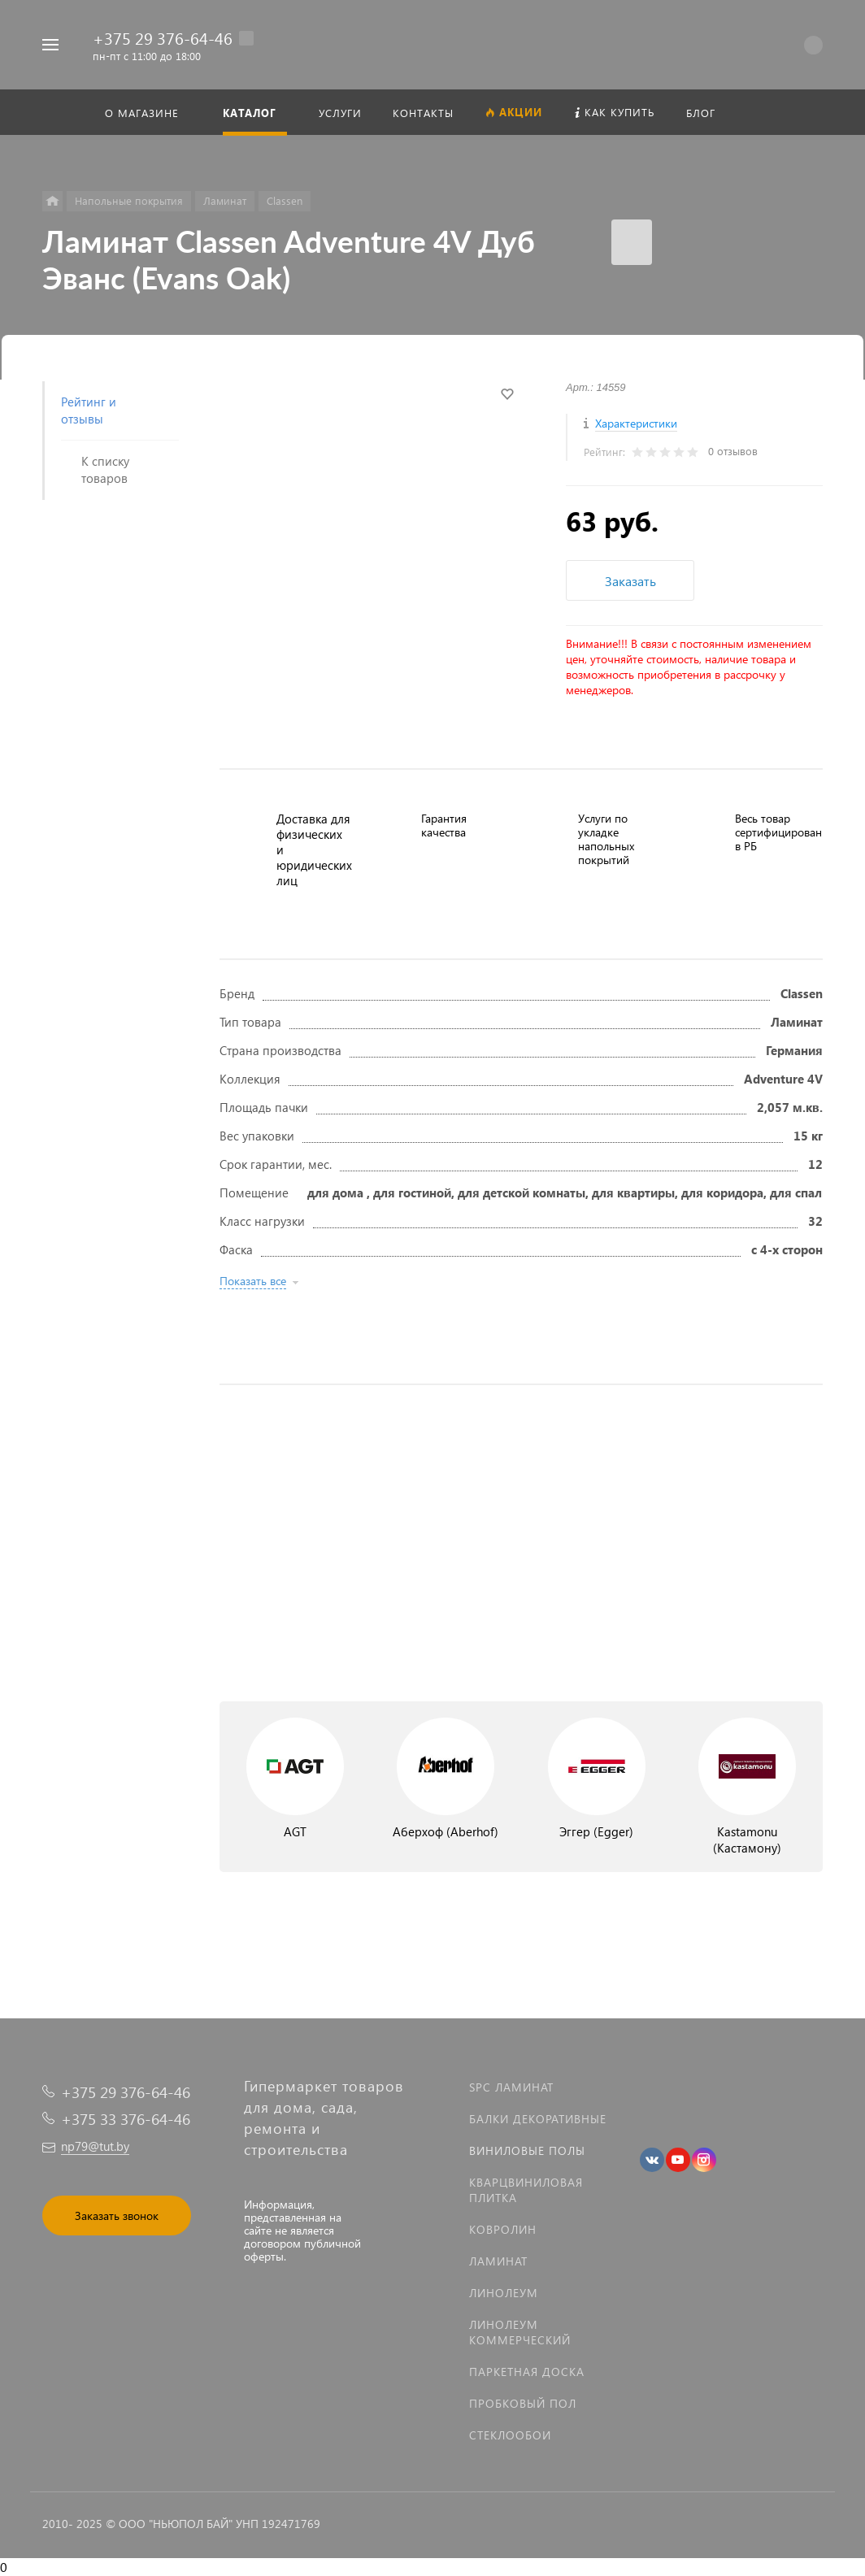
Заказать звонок (117, 2215)
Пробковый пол (522, 2403)
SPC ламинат (511, 2087)
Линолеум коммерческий (520, 2332)
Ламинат (498, 2261)
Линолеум (503, 2292)
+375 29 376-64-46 (163, 37)
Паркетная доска (527, 2371)
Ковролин (503, 2229)
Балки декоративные (537, 2118)
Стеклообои (510, 2435)
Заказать (630, 580)
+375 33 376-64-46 (125, 2119)
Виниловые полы (527, 2150)
